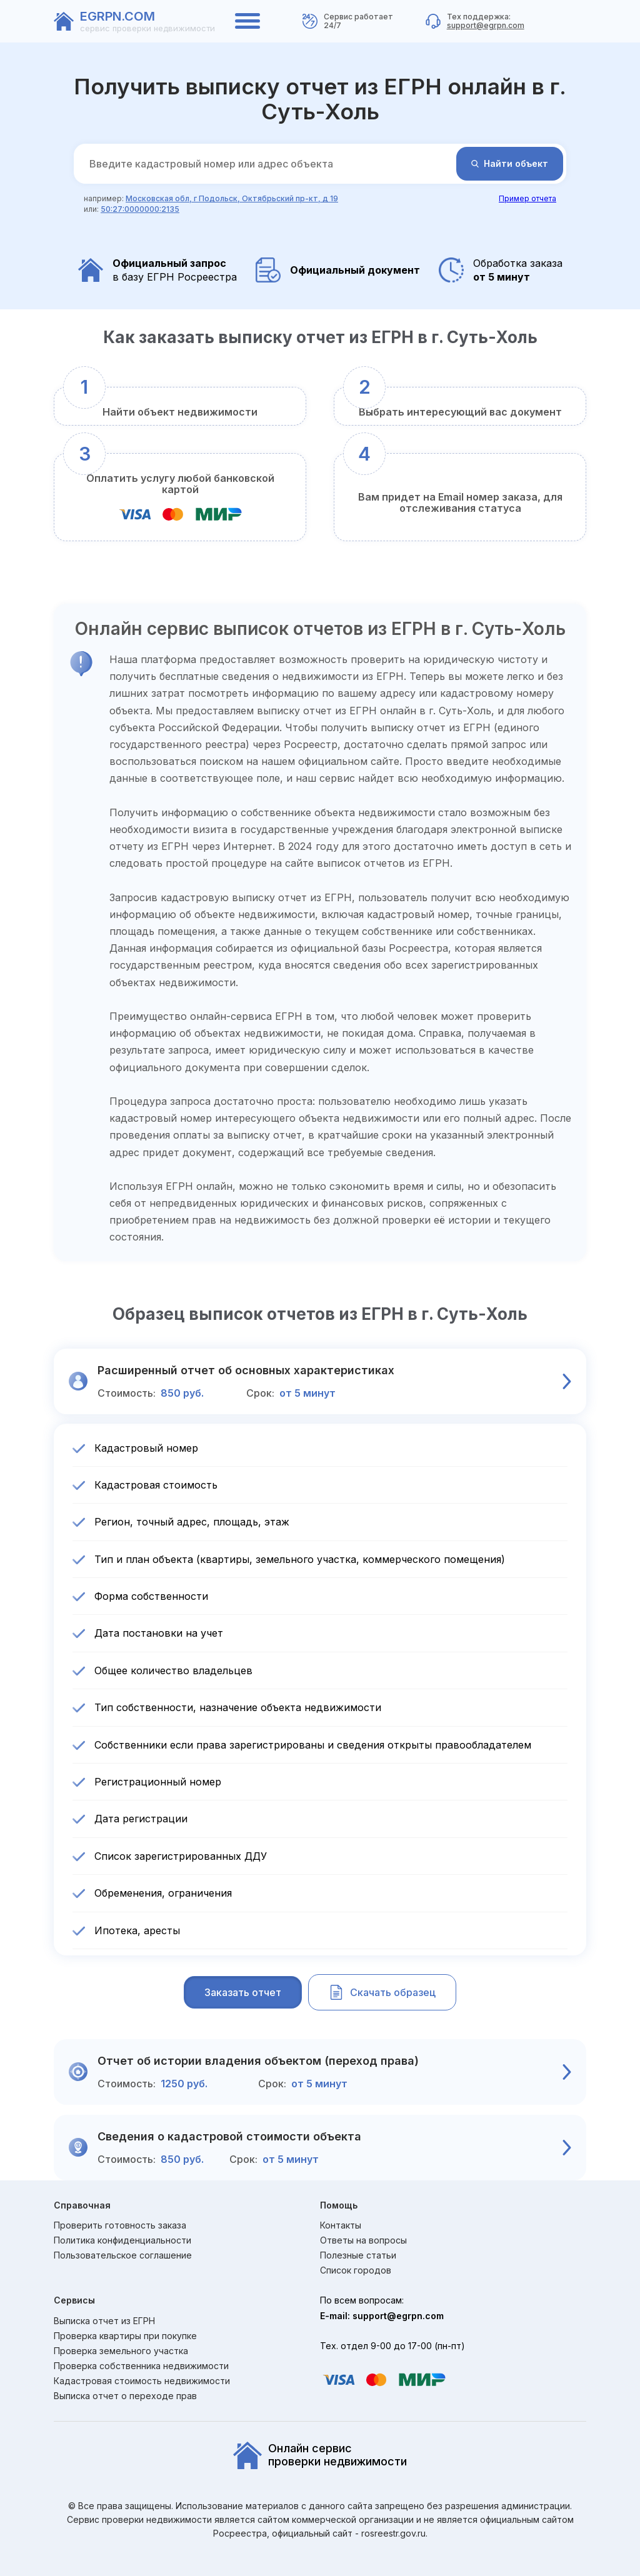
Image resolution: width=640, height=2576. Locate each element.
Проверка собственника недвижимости (141, 2366)
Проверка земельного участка (121, 2351)
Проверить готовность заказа (120, 2225)
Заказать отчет (242, 1992)
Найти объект (509, 163)
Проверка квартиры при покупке (125, 2336)
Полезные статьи (358, 2255)
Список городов (355, 2270)
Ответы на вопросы (363, 2240)
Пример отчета (527, 198)
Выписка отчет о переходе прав (125, 2396)
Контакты (340, 2225)
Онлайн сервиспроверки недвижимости (320, 2455)
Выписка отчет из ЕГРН (104, 2321)
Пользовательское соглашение (123, 2255)
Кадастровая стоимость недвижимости (142, 2381)
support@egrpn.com (485, 25)
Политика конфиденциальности (122, 2240)
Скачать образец (382, 1992)
